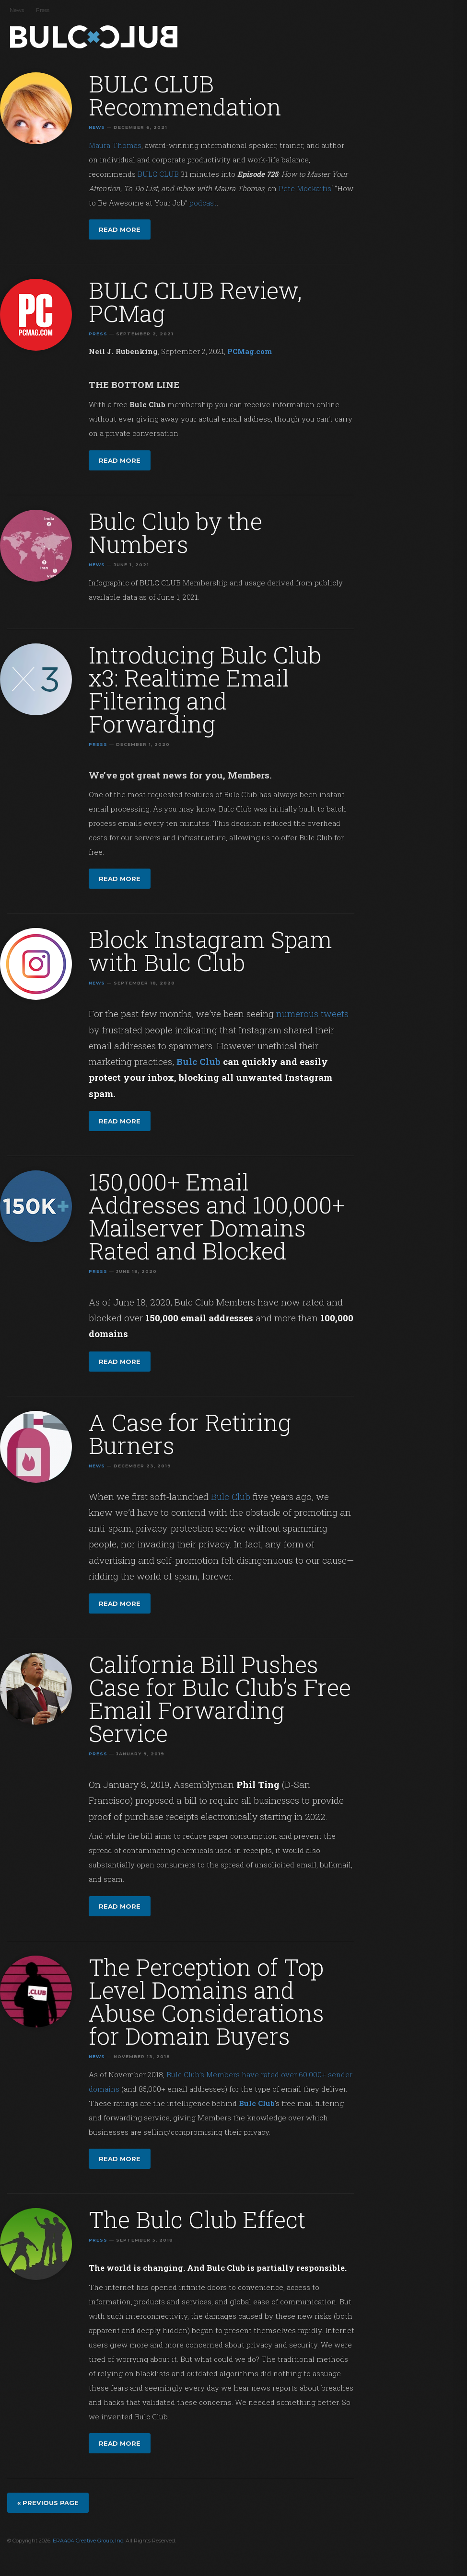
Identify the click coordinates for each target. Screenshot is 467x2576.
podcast (203, 202)
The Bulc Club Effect (197, 2219)
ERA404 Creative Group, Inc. (88, 2540)
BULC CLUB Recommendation (185, 95)
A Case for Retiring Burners (190, 1433)
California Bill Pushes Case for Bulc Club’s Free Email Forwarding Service (220, 1698)
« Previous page (48, 2503)
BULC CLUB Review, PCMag (195, 301)
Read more (119, 229)
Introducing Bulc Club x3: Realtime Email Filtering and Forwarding (205, 689)
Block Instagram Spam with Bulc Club (210, 950)
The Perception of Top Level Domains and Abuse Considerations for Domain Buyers (206, 2001)
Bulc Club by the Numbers (175, 532)
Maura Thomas (115, 145)
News (17, 10)
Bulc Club (96, 37)
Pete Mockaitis (305, 188)
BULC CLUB (158, 174)
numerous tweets (312, 1013)
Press (42, 10)
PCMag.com (249, 351)
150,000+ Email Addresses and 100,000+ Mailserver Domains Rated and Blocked (217, 1216)
